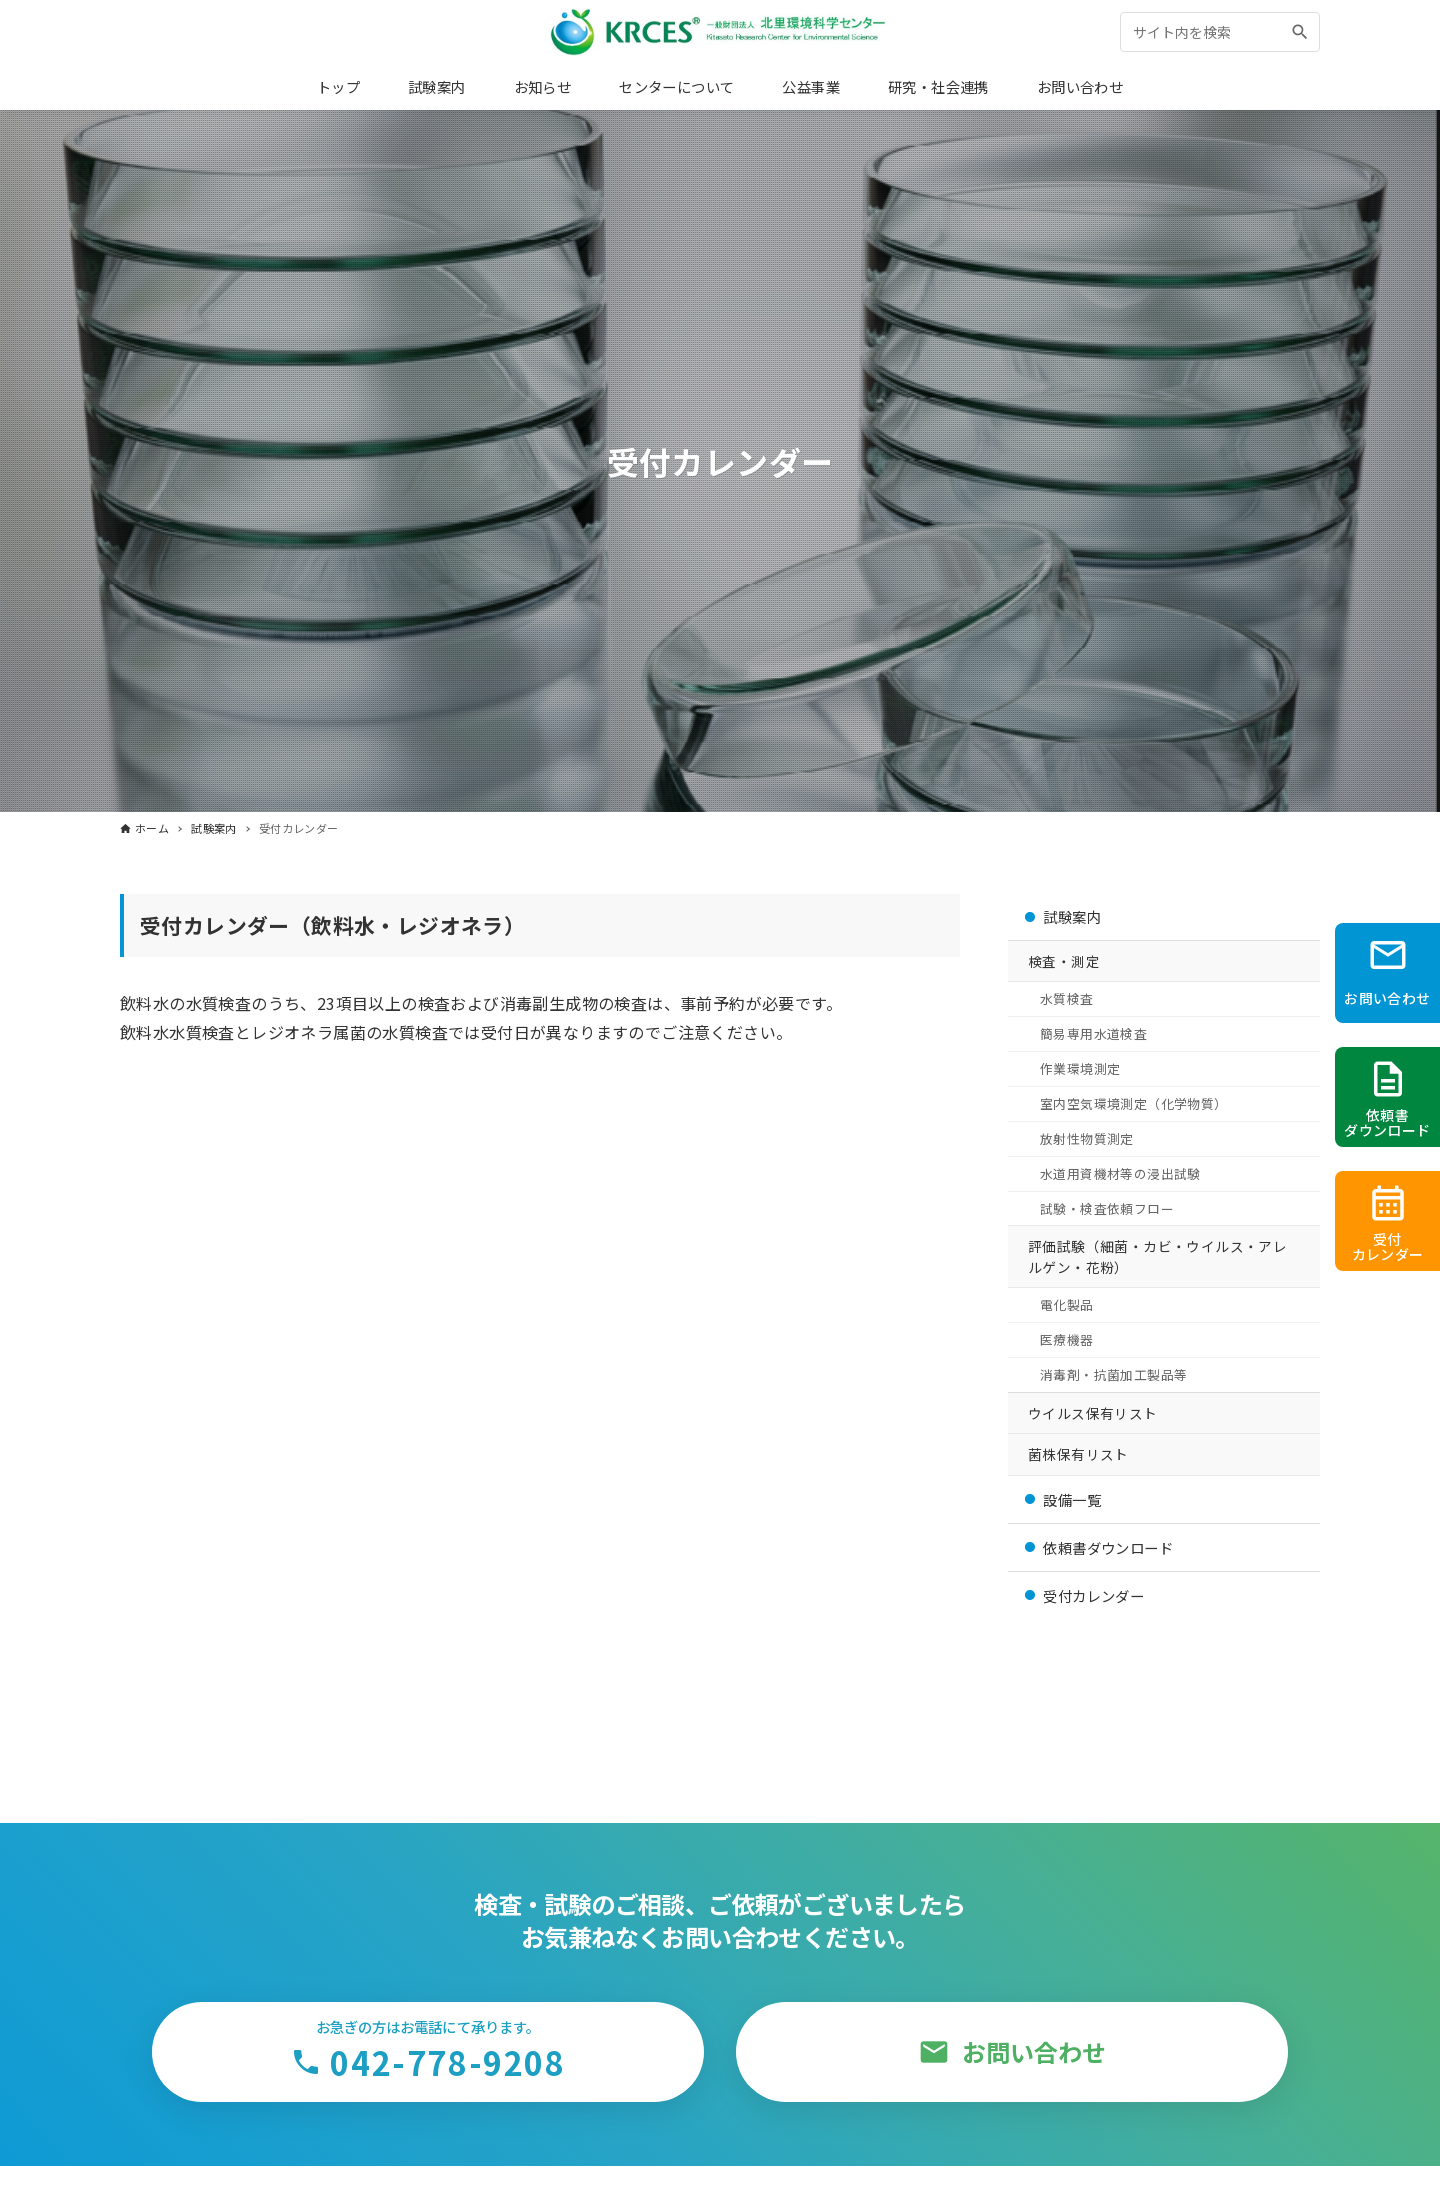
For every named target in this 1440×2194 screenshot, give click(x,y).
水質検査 (1067, 998)
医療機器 (1067, 1339)
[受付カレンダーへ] (1387, 1221)
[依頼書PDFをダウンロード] (1387, 1097)
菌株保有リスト (1078, 1454)
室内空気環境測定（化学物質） (1134, 1103)
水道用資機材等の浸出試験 (1120, 1173)
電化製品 (1067, 1304)
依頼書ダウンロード (1108, 1547)
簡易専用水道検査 (1093, 1033)
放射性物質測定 (1087, 1138)
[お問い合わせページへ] (1387, 973)
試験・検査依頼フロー (1107, 1208)
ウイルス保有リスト (1093, 1413)
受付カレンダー (1093, 1595)
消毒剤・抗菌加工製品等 (1113, 1374)
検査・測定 (1064, 961)
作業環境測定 (1080, 1068)
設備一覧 (1072, 1499)
